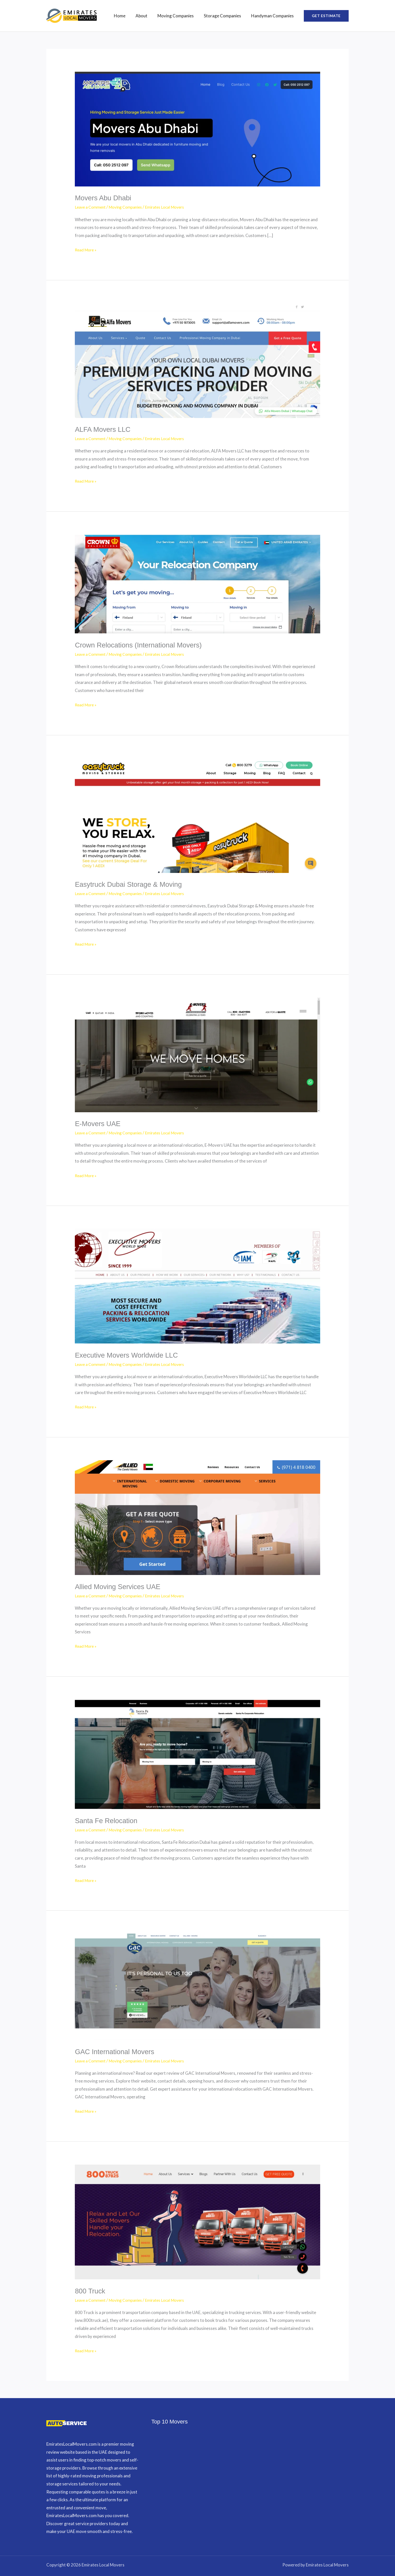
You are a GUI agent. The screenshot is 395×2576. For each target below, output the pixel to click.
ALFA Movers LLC (105, 429)
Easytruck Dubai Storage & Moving (133, 884)
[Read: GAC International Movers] (197, 1986)
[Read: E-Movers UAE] (197, 1054)
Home (126, 15)
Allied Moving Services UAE (122, 1586)
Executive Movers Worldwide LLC (131, 1355)
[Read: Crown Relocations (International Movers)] (197, 583)
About (147, 15)
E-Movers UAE (100, 1123)
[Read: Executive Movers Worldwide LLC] (197, 1285)
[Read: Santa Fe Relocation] (197, 1753)
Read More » (86, 250)
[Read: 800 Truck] (197, 2221)
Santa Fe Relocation (109, 1820)
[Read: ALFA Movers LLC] (197, 360)
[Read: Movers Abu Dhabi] (197, 128)
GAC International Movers (118, 2051)
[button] (326, 16)
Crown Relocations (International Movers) (144, 645)
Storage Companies (224, 15)
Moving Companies (179, 15)
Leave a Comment (92, 207)
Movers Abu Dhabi (106, 198)
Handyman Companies (273, 15)
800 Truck (91, 2291)
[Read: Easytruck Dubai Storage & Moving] (197, 815)
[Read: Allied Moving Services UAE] (197, 1517)
